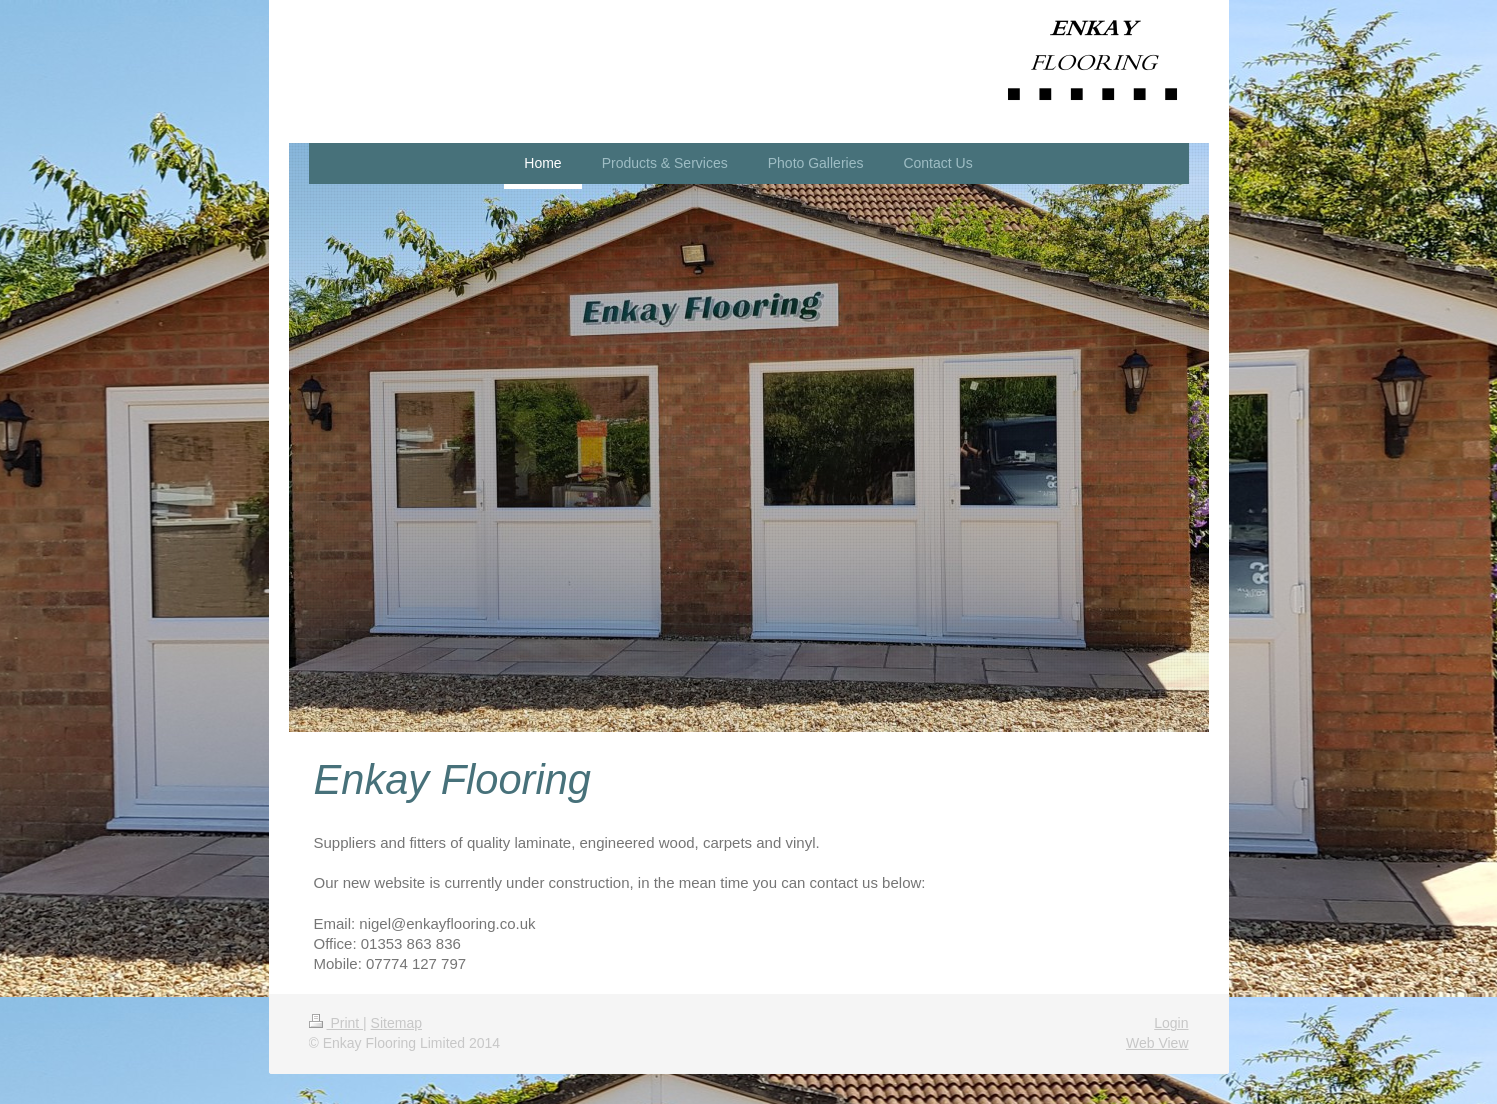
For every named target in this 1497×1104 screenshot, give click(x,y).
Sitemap (396, 1023)
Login (1171, 1023)
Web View (1157, 1043)
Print (336, 1023)
